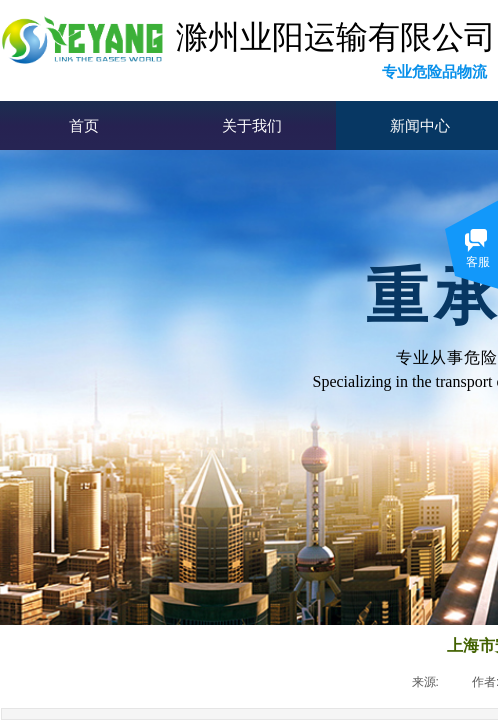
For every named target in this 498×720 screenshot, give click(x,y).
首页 (84, 126)
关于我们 (252, 126)
